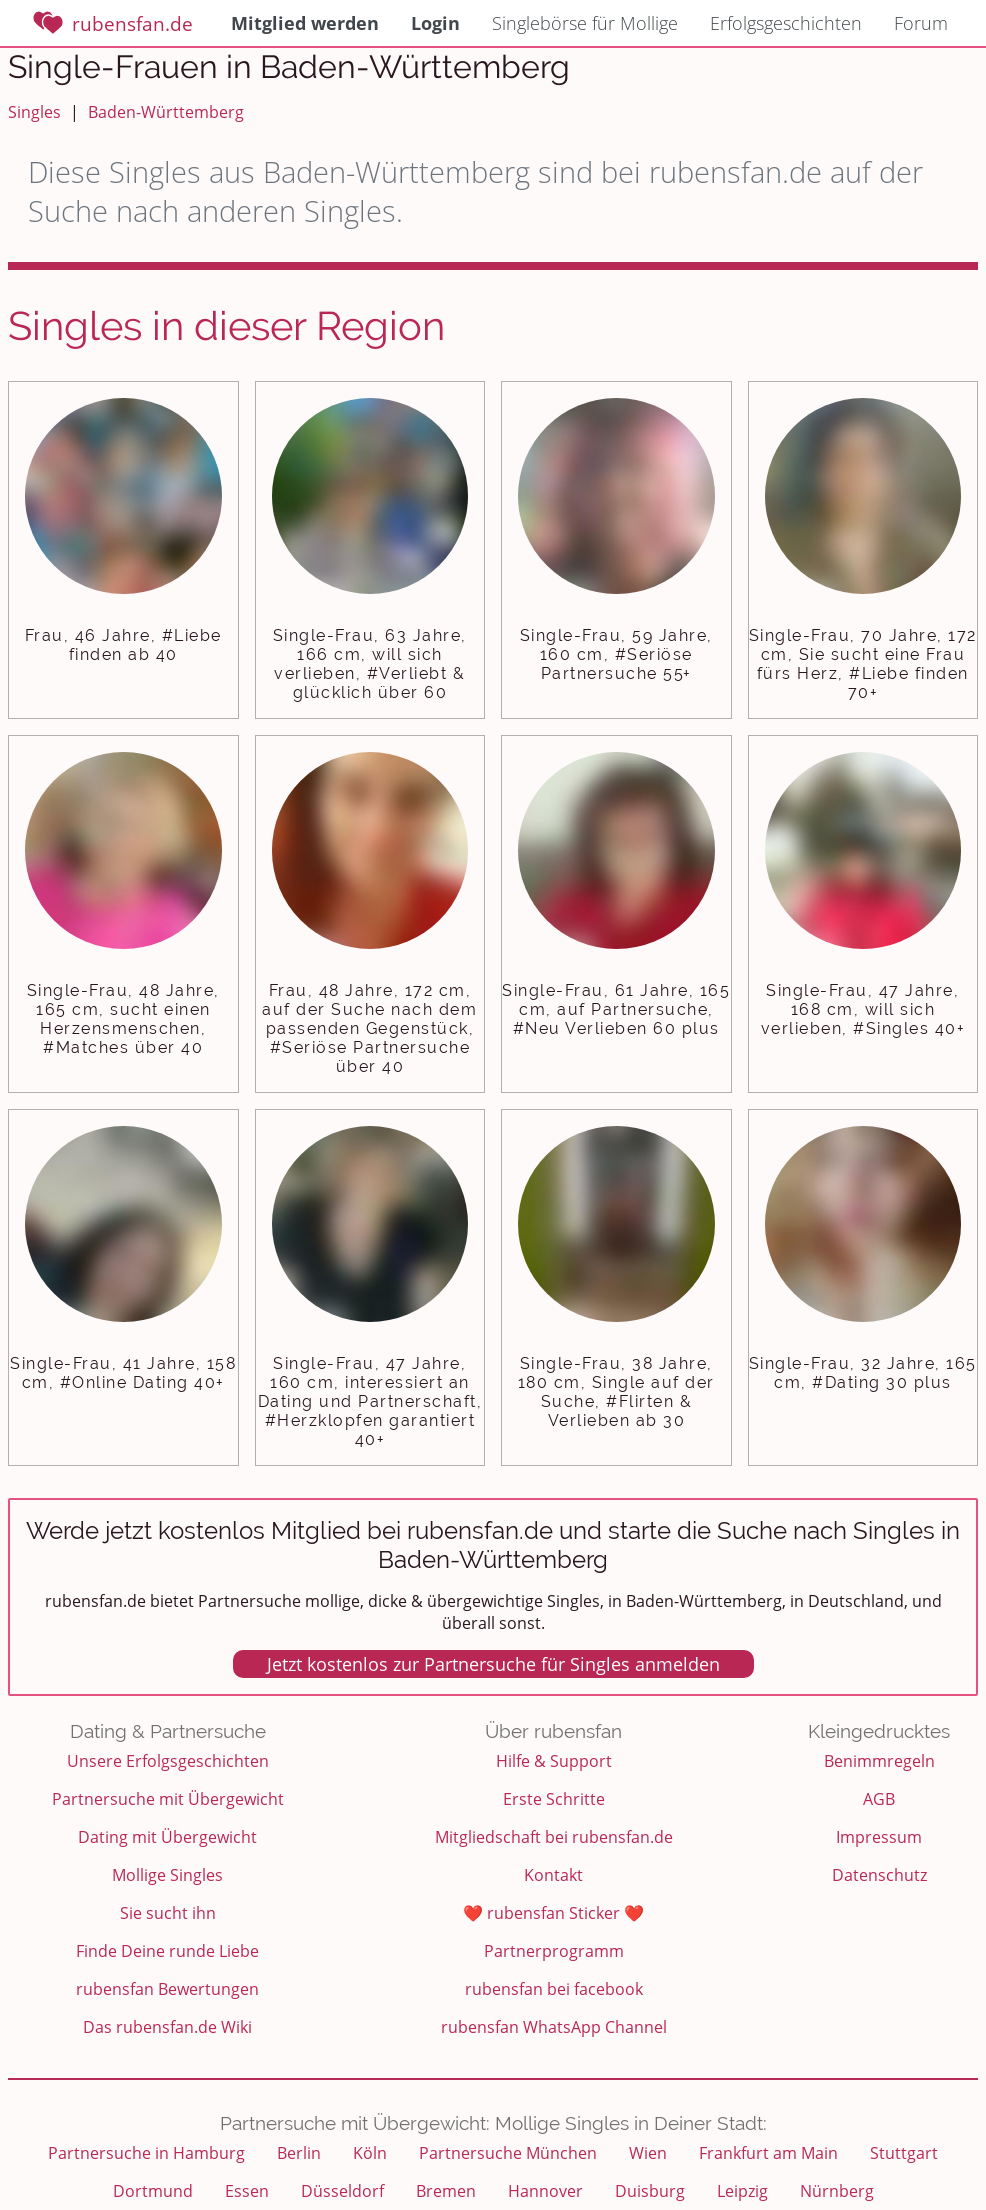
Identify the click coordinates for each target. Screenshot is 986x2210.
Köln (370, 2153)
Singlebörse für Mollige (585, 23)
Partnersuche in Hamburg (146, 2153)
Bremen (446, 2191)
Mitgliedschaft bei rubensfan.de (554, 1837)
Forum (921, 23)
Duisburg (650, 2191)
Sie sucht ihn (168, 1913)
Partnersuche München (508, 2153)
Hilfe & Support (554, 1761)
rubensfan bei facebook (554, 1989)
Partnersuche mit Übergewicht (168, 1799)
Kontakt (553, 1875)
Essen (247, 2191)
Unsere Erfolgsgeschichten (168, 1761)
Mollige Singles (167, 1875)
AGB (879, 1799)
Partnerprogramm (554, 1951)
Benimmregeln (879, 1761)
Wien (648, 2153)
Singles (34, 112)
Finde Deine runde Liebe (167, 1951)
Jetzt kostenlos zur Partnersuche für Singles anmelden (493, 1664)
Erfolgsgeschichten (786, 23)
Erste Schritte (554, 1799)
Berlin (299, 2153)
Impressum (879, 1837)
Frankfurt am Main (768, 2153)
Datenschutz (879, 1875)
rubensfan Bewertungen (167, 1989)
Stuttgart (904, 2153)
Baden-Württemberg (166, 112)
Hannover (545, 2191)
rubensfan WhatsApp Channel (554, 2027)
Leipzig (742, 2191)
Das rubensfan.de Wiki (167, 2027)
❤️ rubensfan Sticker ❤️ (553, 1913)
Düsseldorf (342, 2191)
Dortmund (153, 2191)
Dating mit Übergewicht (167, 1837)
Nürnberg (837, 2191)
